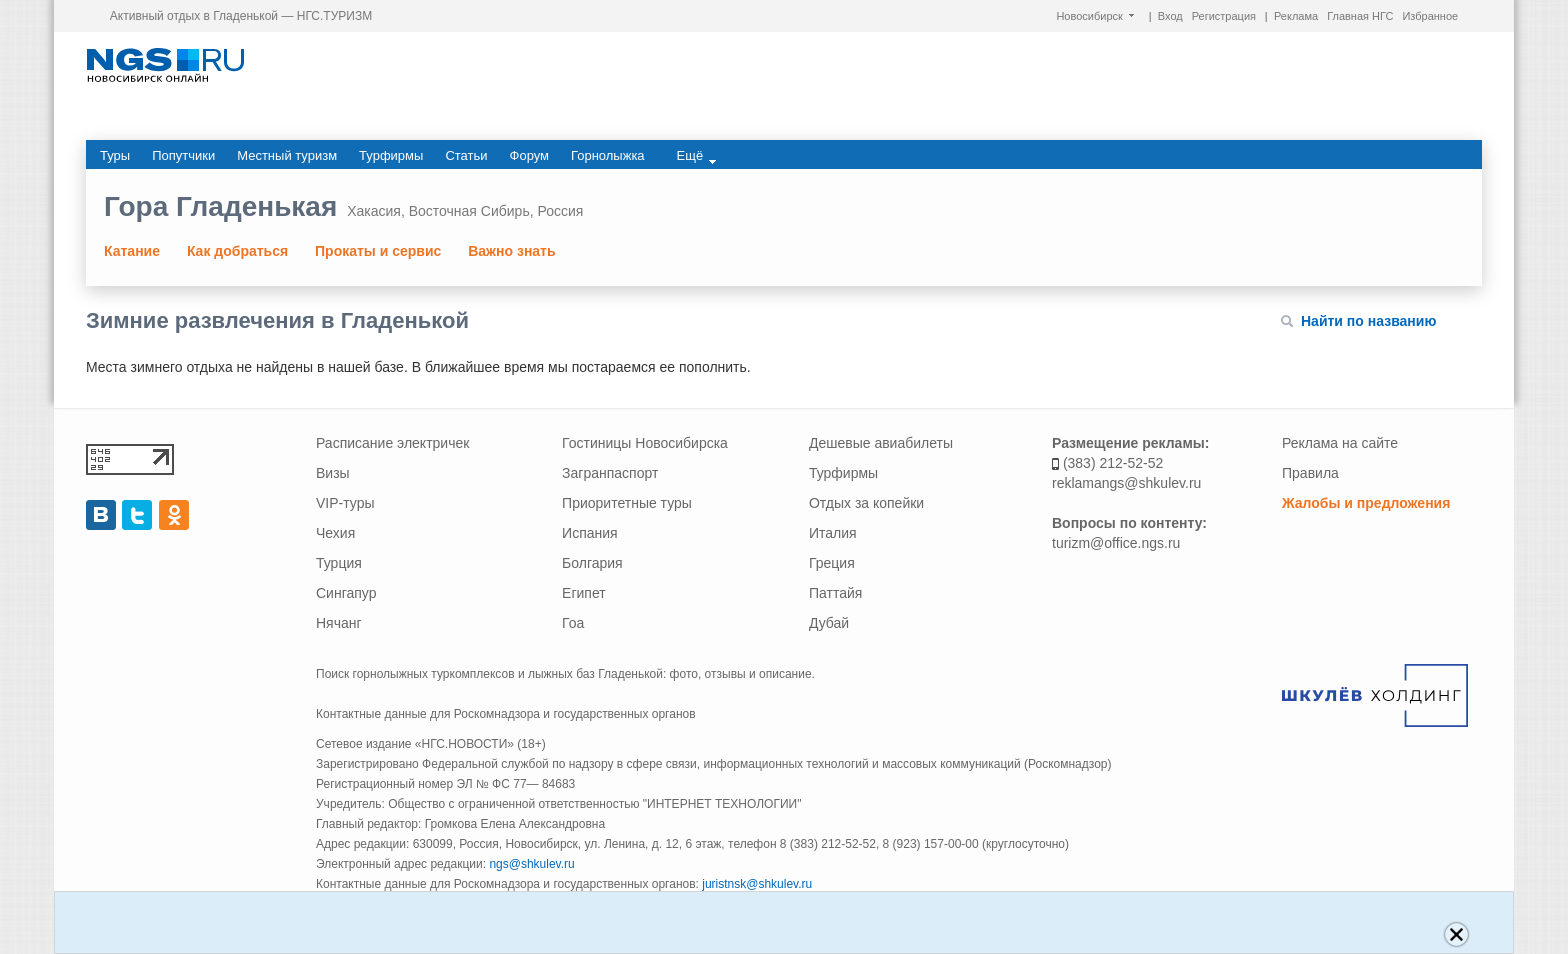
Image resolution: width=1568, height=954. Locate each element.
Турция (339, 563)
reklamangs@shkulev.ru (1126, 483)
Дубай (829, 623)
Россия (560, 211)
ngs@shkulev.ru (531, 864)
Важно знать (511, 251)
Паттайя (835, 593)
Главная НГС (1360, 16)
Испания (590, 533)
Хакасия (374, 211)
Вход (1170, 16)
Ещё (697, 156)
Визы (333, 473)
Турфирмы (843, 473)
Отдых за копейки (866, 503)
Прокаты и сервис (378, 251)
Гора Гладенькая (220, 206)
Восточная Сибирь (469, 211)
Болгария (592, 563)
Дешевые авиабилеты (881, 443)
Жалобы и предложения (1366, 503)
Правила (1310, 473)
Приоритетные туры (627, 503)
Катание (132, 251)
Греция (832, 563)
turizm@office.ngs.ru (1116, 543)
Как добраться (237, 251)
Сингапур (346, 593)
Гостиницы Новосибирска (645, 443)
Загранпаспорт (610, 473)
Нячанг (339, 623)
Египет (584, 593)
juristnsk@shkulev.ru (757, 884)
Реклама (1296, 16)
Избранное (1430, 16)
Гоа (573, 623)
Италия (833, 533)
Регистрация (1224, 16)
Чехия (335, 533)
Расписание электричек (392, 443)
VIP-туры (345, 503)
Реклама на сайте (1340, 443)
